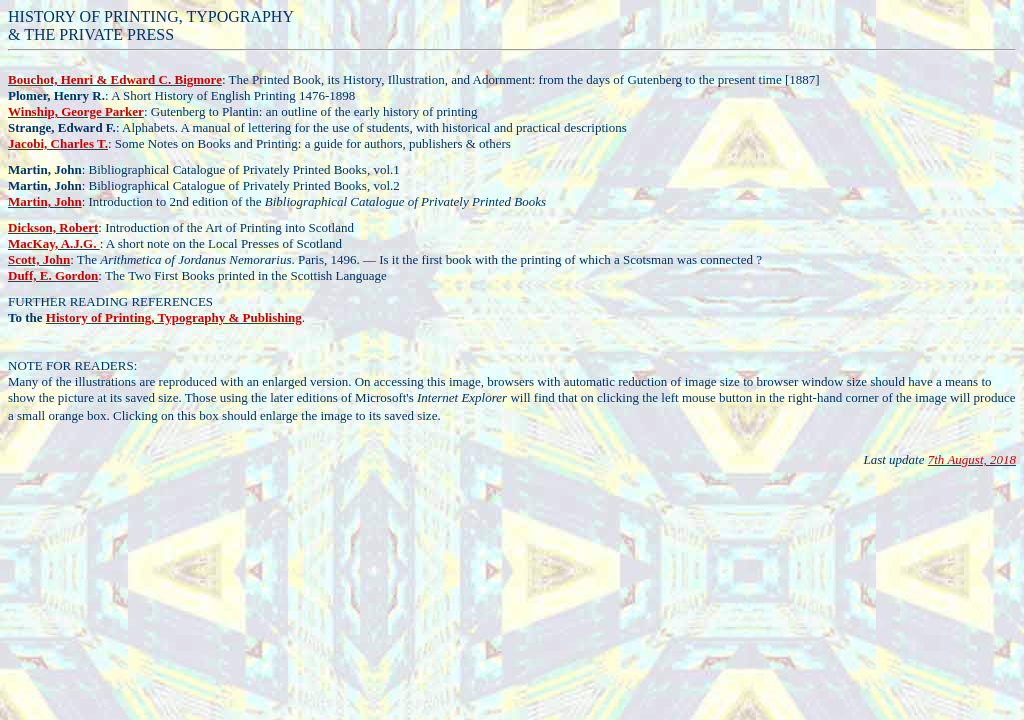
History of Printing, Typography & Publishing (174, 317)
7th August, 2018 (972, 459)
